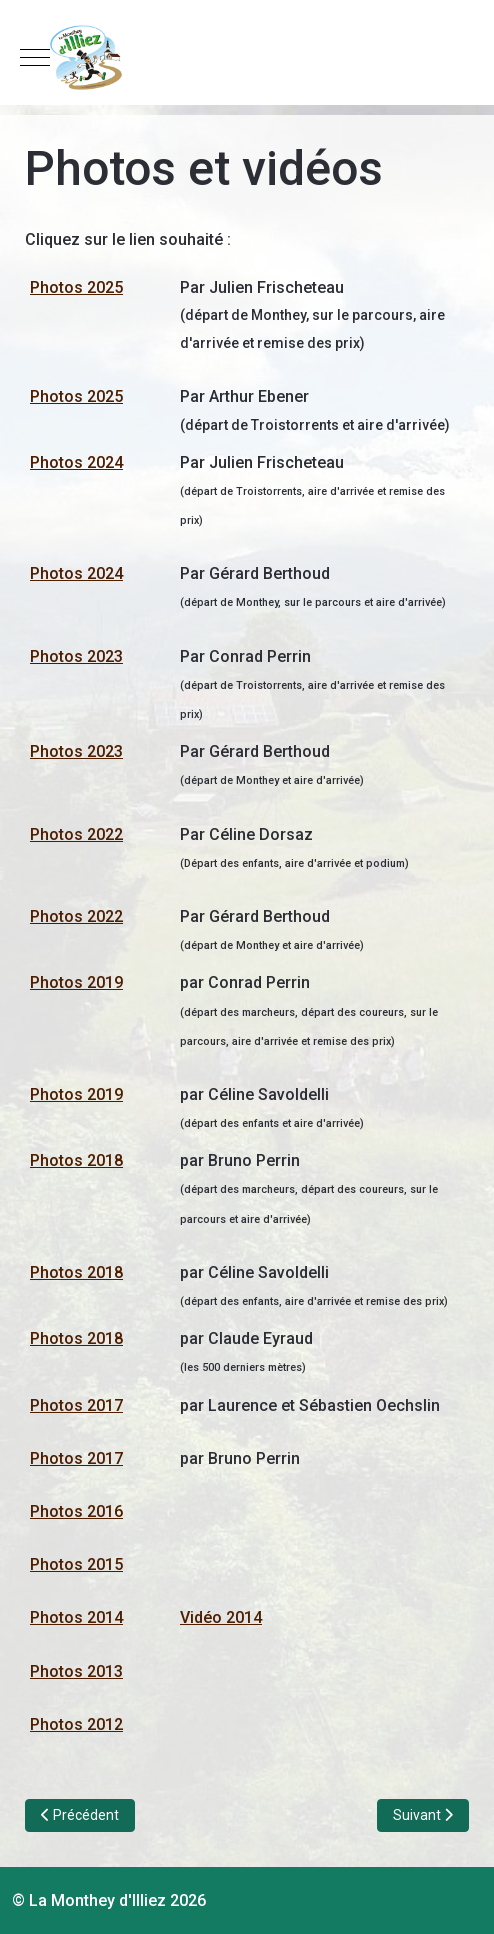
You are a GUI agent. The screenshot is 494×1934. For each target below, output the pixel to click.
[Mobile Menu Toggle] (35, 57)
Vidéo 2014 (221, 1617)
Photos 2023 (76, 656)
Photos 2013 (76, 1671)
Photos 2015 (76, 1564)
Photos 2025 (76, 287)
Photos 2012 (76, 1724)
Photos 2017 (76, 1405)
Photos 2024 (76, 462)
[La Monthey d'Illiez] (247, 57)
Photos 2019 (76, 982)
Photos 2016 (76, 1511)
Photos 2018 (76, 1160)
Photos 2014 (76, 1617)
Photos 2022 (76, 834)
